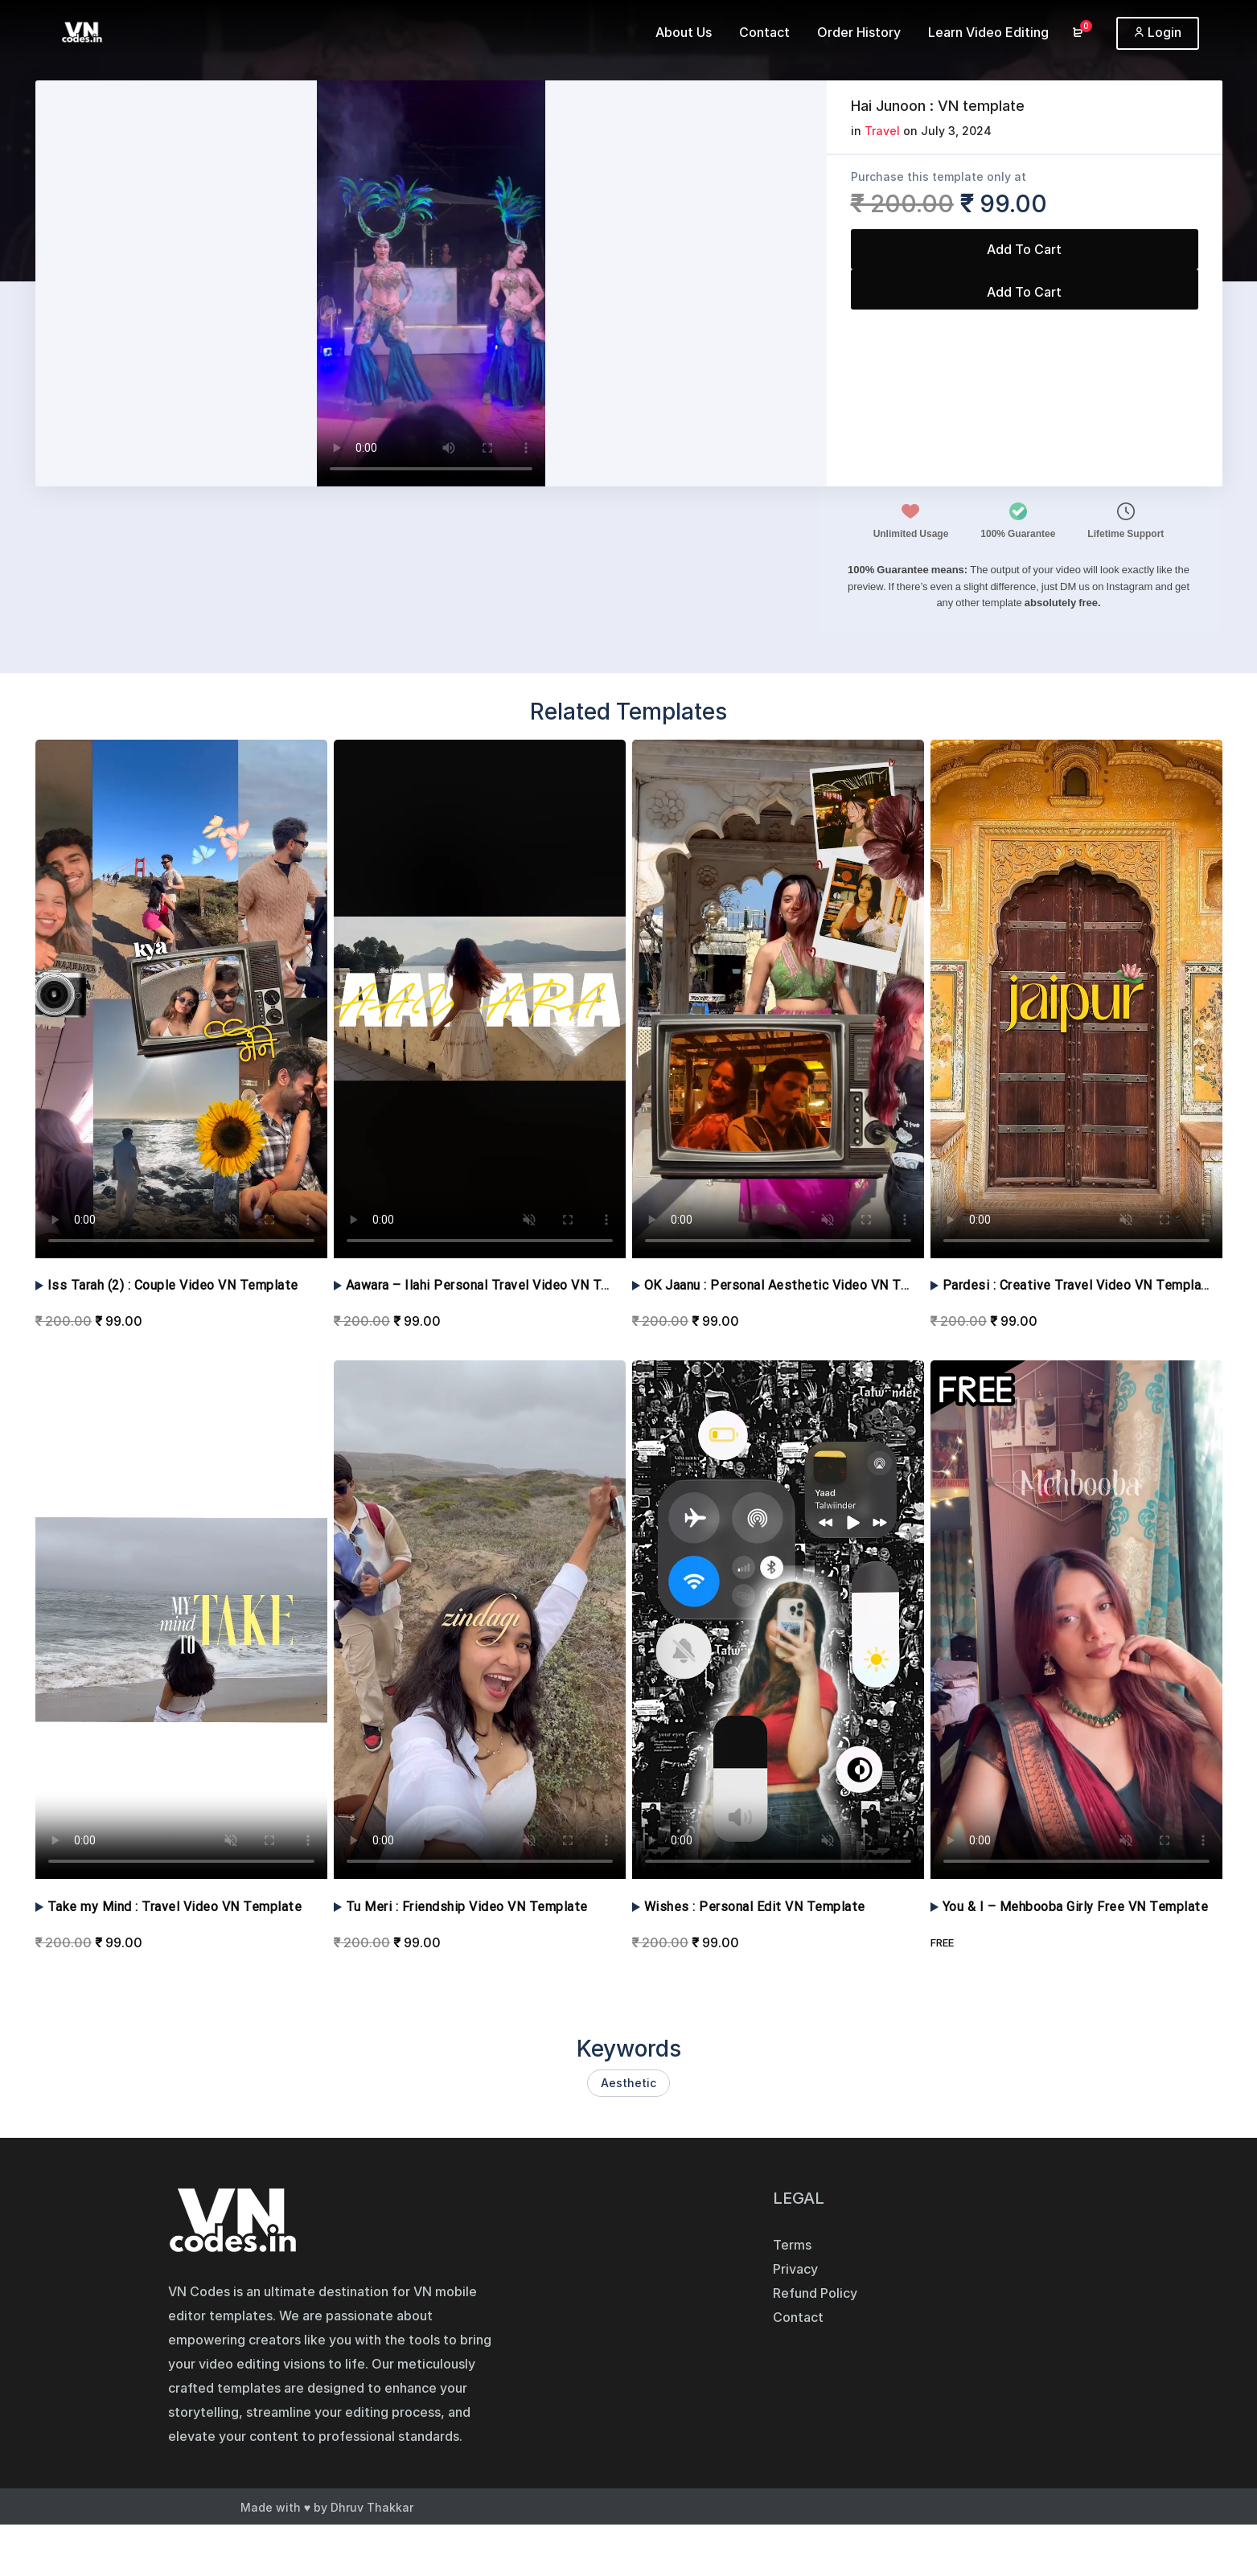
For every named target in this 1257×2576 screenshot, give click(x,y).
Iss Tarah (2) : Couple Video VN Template (172, 1285)
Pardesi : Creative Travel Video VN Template (1079, 1285)
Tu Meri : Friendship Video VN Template (467, 1906)
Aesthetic (628, 2083)
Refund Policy (815, 2293)
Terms (792, 2245)
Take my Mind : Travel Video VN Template (174, 1906)
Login (1157, 32)
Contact (798, 2317)
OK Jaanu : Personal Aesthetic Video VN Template (797, 1285)
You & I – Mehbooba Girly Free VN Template (1076, 1906)
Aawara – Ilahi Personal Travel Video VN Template (498, 1285)
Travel (882, 130)
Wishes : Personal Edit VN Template (754, 1906)
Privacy (795, 2269)
